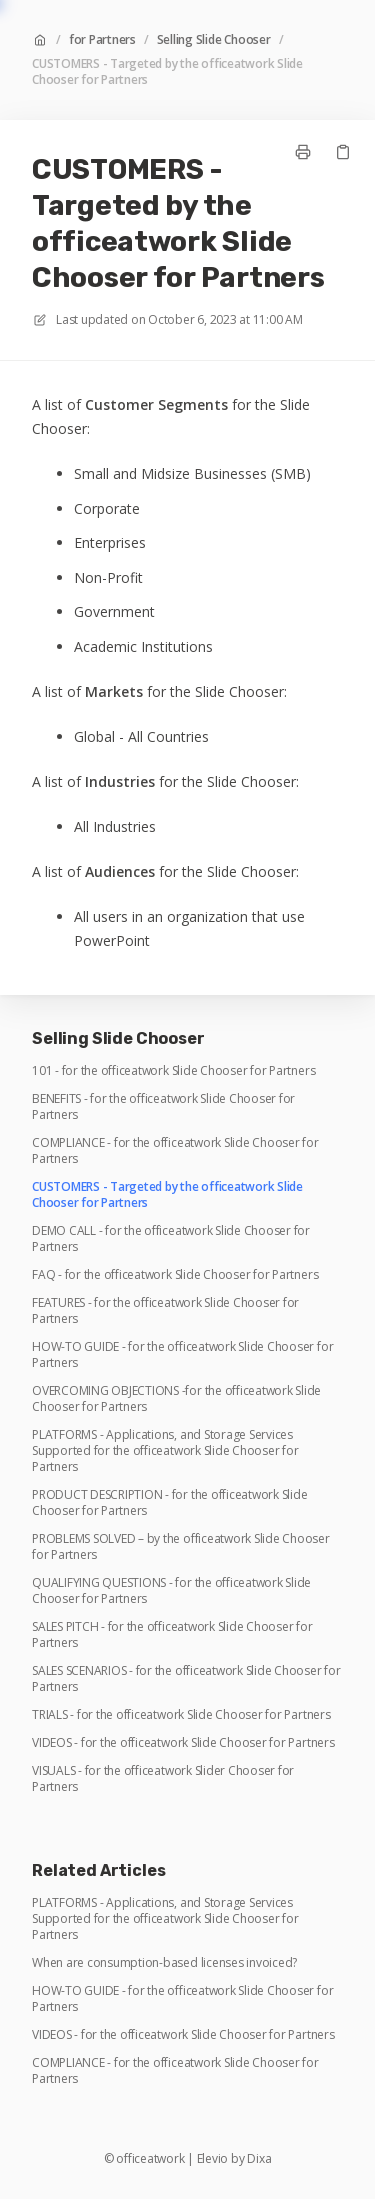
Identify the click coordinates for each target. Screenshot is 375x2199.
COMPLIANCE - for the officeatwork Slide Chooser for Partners (175, 1151)
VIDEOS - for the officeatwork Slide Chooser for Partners (183, 1743)
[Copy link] (343, 152)
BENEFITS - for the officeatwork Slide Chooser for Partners (163, 1107)
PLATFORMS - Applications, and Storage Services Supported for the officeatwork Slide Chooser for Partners (165, 1451)
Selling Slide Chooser (214, 40)
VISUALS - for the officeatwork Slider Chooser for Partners (163, 1779)
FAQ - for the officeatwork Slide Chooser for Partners (175, 1275)
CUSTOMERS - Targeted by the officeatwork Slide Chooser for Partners (167, 72)
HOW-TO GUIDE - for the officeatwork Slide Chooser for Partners (182, 1355)
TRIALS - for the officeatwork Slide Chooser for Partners (181, 1715)
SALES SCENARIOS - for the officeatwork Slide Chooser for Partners (186, 1679)
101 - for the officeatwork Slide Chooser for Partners (173, 1071)
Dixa (259, 2159)
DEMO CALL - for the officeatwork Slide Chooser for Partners (171, 1239)
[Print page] (303, 152)
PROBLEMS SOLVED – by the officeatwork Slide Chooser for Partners (181, 1547)
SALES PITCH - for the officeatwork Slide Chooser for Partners (172, 1635)
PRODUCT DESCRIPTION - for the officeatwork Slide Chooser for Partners (169, 1503)
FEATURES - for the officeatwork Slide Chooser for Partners (165, 1311)
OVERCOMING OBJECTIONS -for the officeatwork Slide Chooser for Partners (176, 1399)
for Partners (102, 40)
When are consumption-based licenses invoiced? (164, 1963)
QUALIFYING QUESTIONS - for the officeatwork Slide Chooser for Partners (171, 1591)
